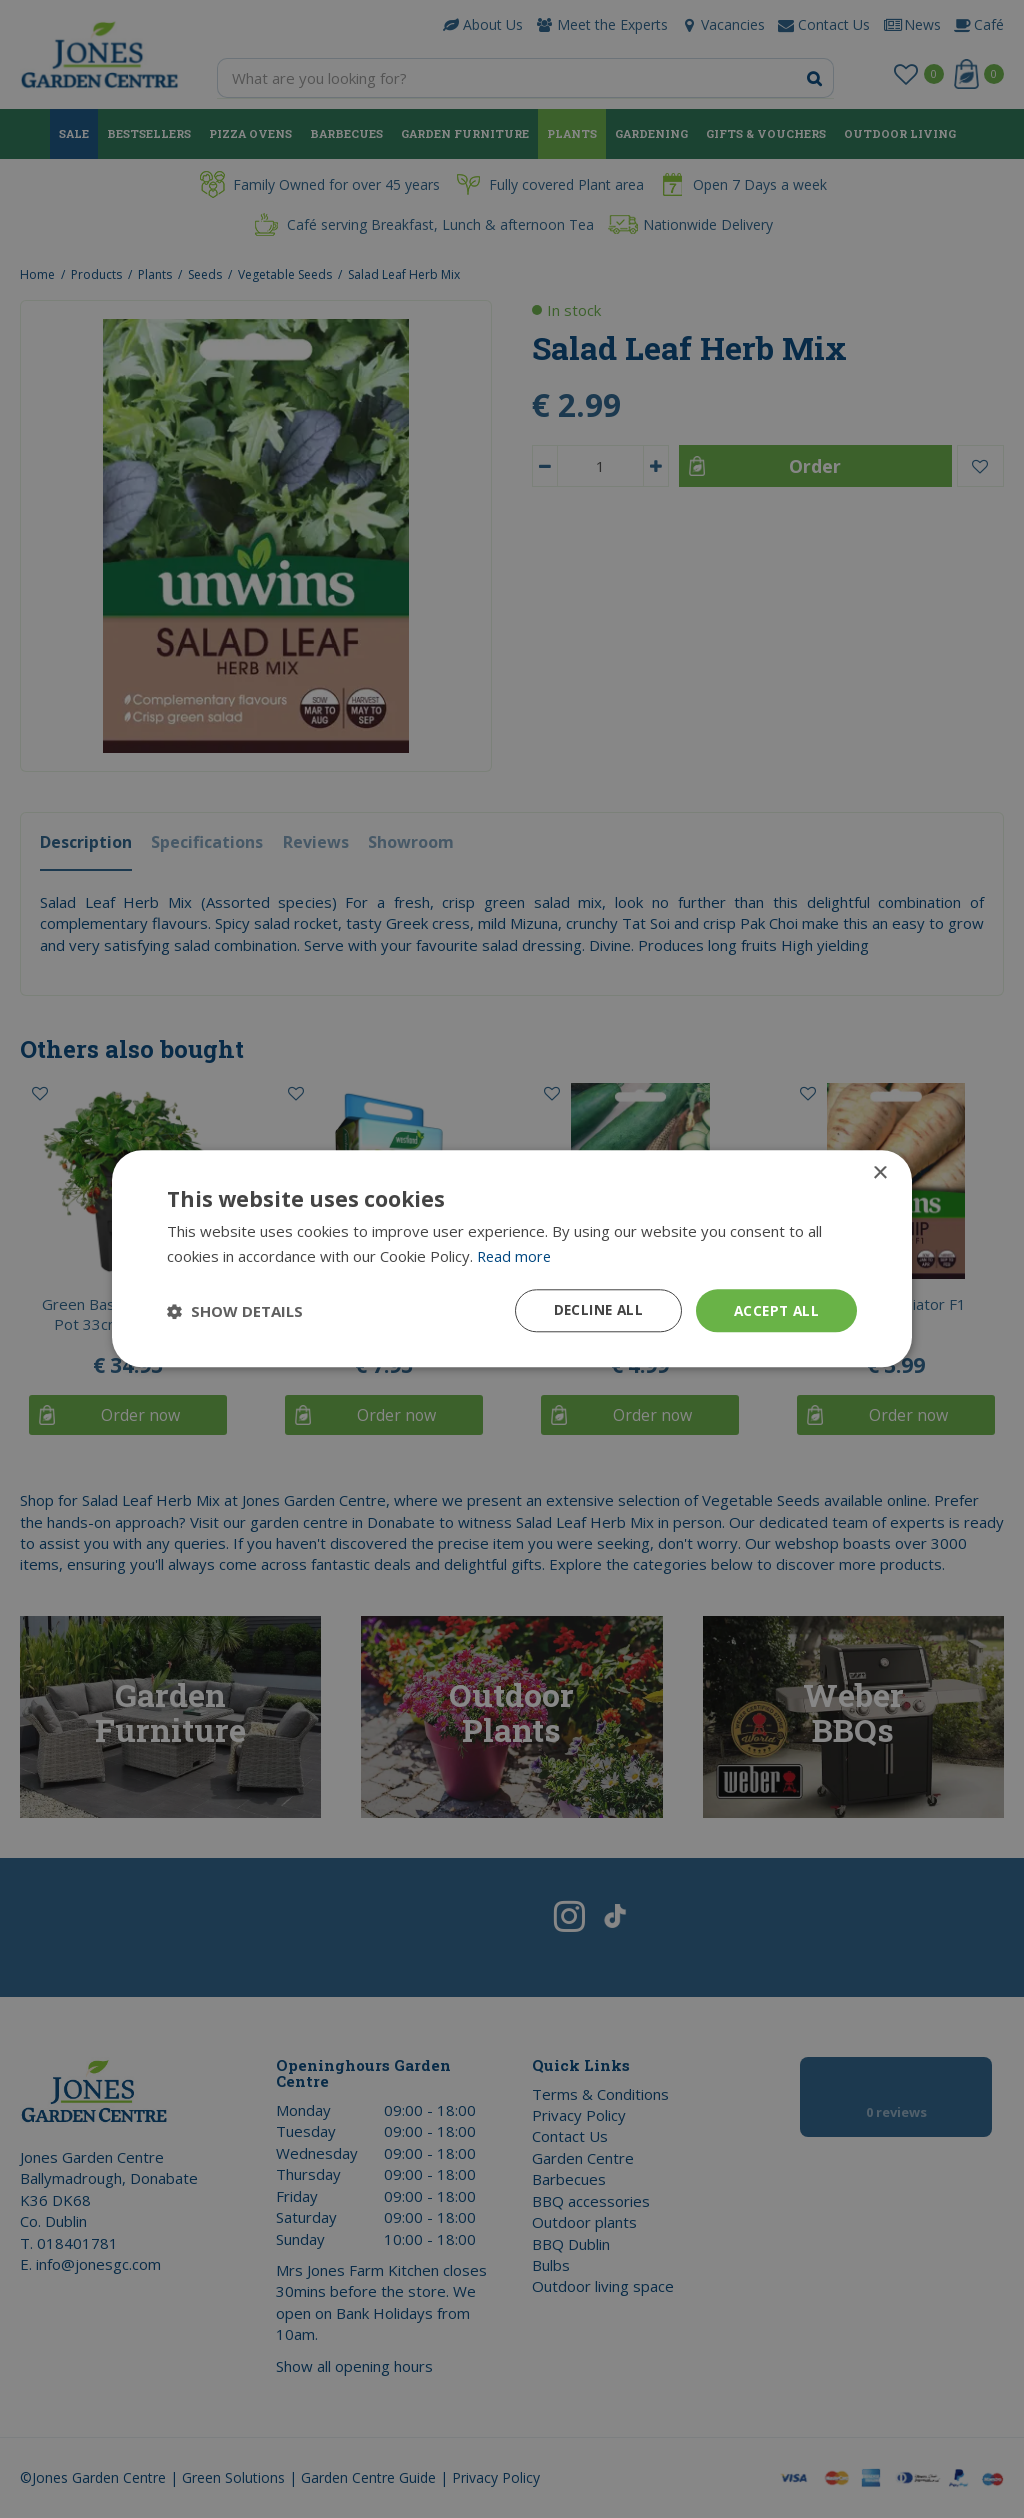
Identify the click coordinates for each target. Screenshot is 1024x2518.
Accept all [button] (774, 1310)
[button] (235, 1311)
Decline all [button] (593, 1310)
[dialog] (512, 1259)
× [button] (879, 1173)
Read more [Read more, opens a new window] (515, 1256)
